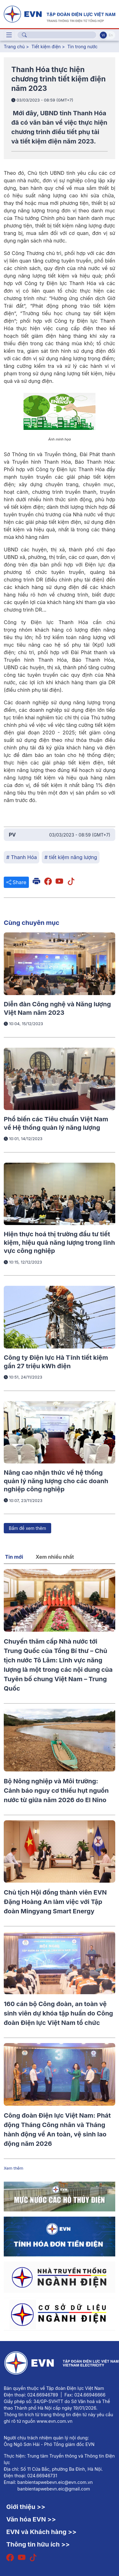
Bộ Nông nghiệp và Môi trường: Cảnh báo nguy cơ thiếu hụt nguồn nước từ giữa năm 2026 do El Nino (56, 1790)
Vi (103, 35)
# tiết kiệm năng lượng (70, 857)
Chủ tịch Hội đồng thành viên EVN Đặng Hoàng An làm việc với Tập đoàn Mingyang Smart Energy (55, 1902)
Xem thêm (13, 2168)
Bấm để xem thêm (27, 1528)
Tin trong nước (83, 46)
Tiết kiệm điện (46, 46)
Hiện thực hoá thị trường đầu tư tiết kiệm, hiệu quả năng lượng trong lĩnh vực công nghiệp (59, 1242)
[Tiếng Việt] (59, 13)
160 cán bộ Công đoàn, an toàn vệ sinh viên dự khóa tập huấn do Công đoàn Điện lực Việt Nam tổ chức (58, 2013)
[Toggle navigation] (9, 35)
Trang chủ (14, 46)
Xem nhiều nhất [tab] (55, 1557)
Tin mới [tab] (14, 1557)
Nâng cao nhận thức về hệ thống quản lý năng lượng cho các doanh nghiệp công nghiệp (56, 1481)
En (111, 35)
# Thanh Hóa (21, 857)
